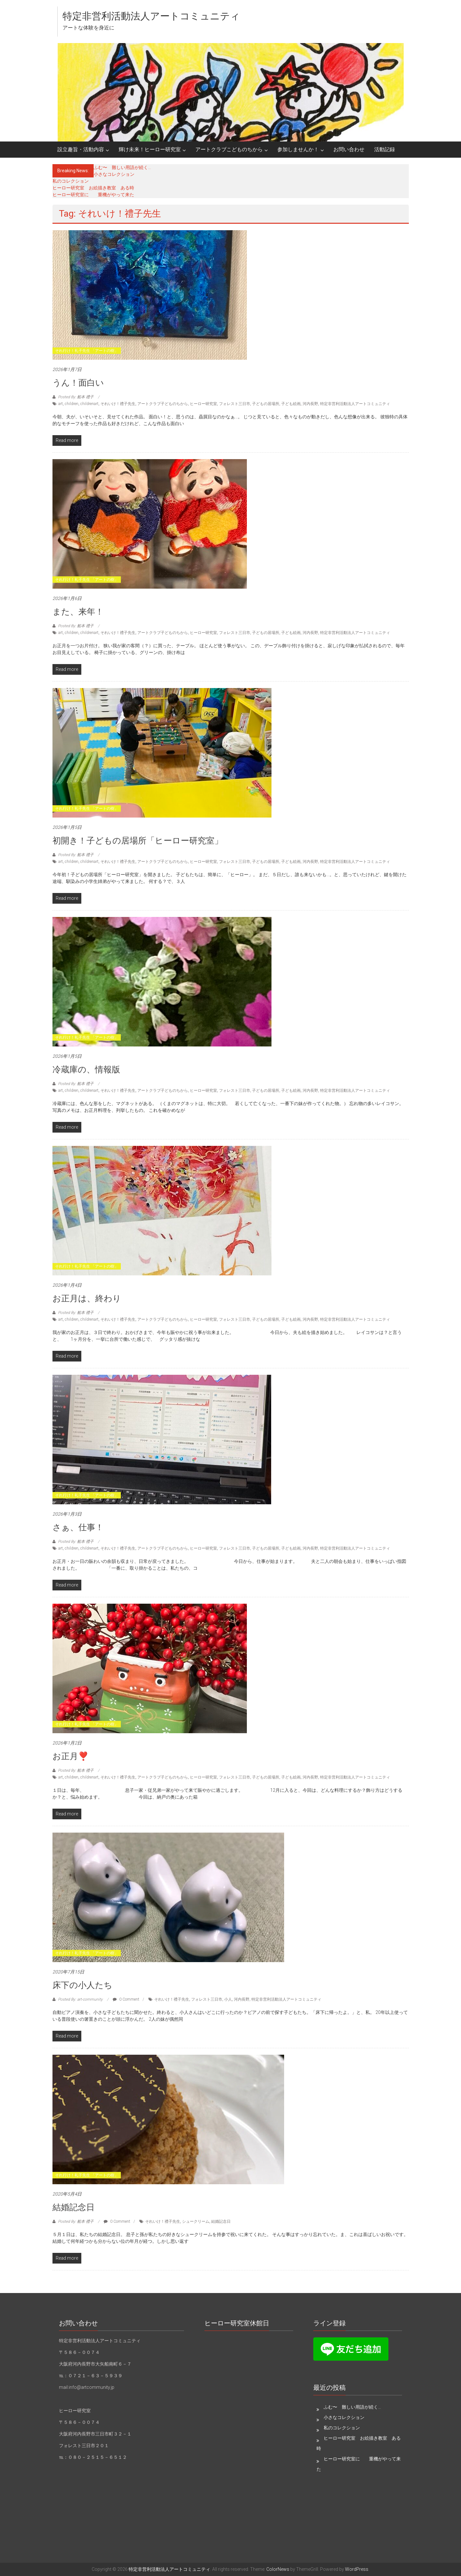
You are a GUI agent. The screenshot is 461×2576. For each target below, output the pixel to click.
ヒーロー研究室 (203, 403)
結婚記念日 (73, 2207)
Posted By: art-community (80, 1999)
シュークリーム (195, 2221)
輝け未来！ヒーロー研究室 (150, 149)
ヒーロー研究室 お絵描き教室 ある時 (93, 187)
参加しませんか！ (298, 149)
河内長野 (310, 403)
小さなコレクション (114, 174)
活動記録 (384, 149)
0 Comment (126, 1999)
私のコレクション (70, 181)
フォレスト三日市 (234, 403)
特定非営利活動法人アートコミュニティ (151, 16)
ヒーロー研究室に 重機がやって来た (93, 194)
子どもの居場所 (265, 403)
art (60, 403)
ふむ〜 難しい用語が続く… (122, 167)
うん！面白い (78, 383)
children (71, 403)
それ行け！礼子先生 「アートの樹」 (86, 350)
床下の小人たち (82, 1985)
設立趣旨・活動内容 (80, 149)
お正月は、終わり (86, 1298)
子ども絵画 (291, 403)
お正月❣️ (70, 1756)
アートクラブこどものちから (229, 149)
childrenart (89, 403)
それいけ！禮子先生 (117, 403)
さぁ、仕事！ (78, 1527)
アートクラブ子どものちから (162, 403)
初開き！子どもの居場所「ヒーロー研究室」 (137, 840)
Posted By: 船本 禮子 (76, 397)
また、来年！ (78, 611)
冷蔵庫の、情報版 (86, 1069)
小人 (228, 1999)
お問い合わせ (348, 149)
